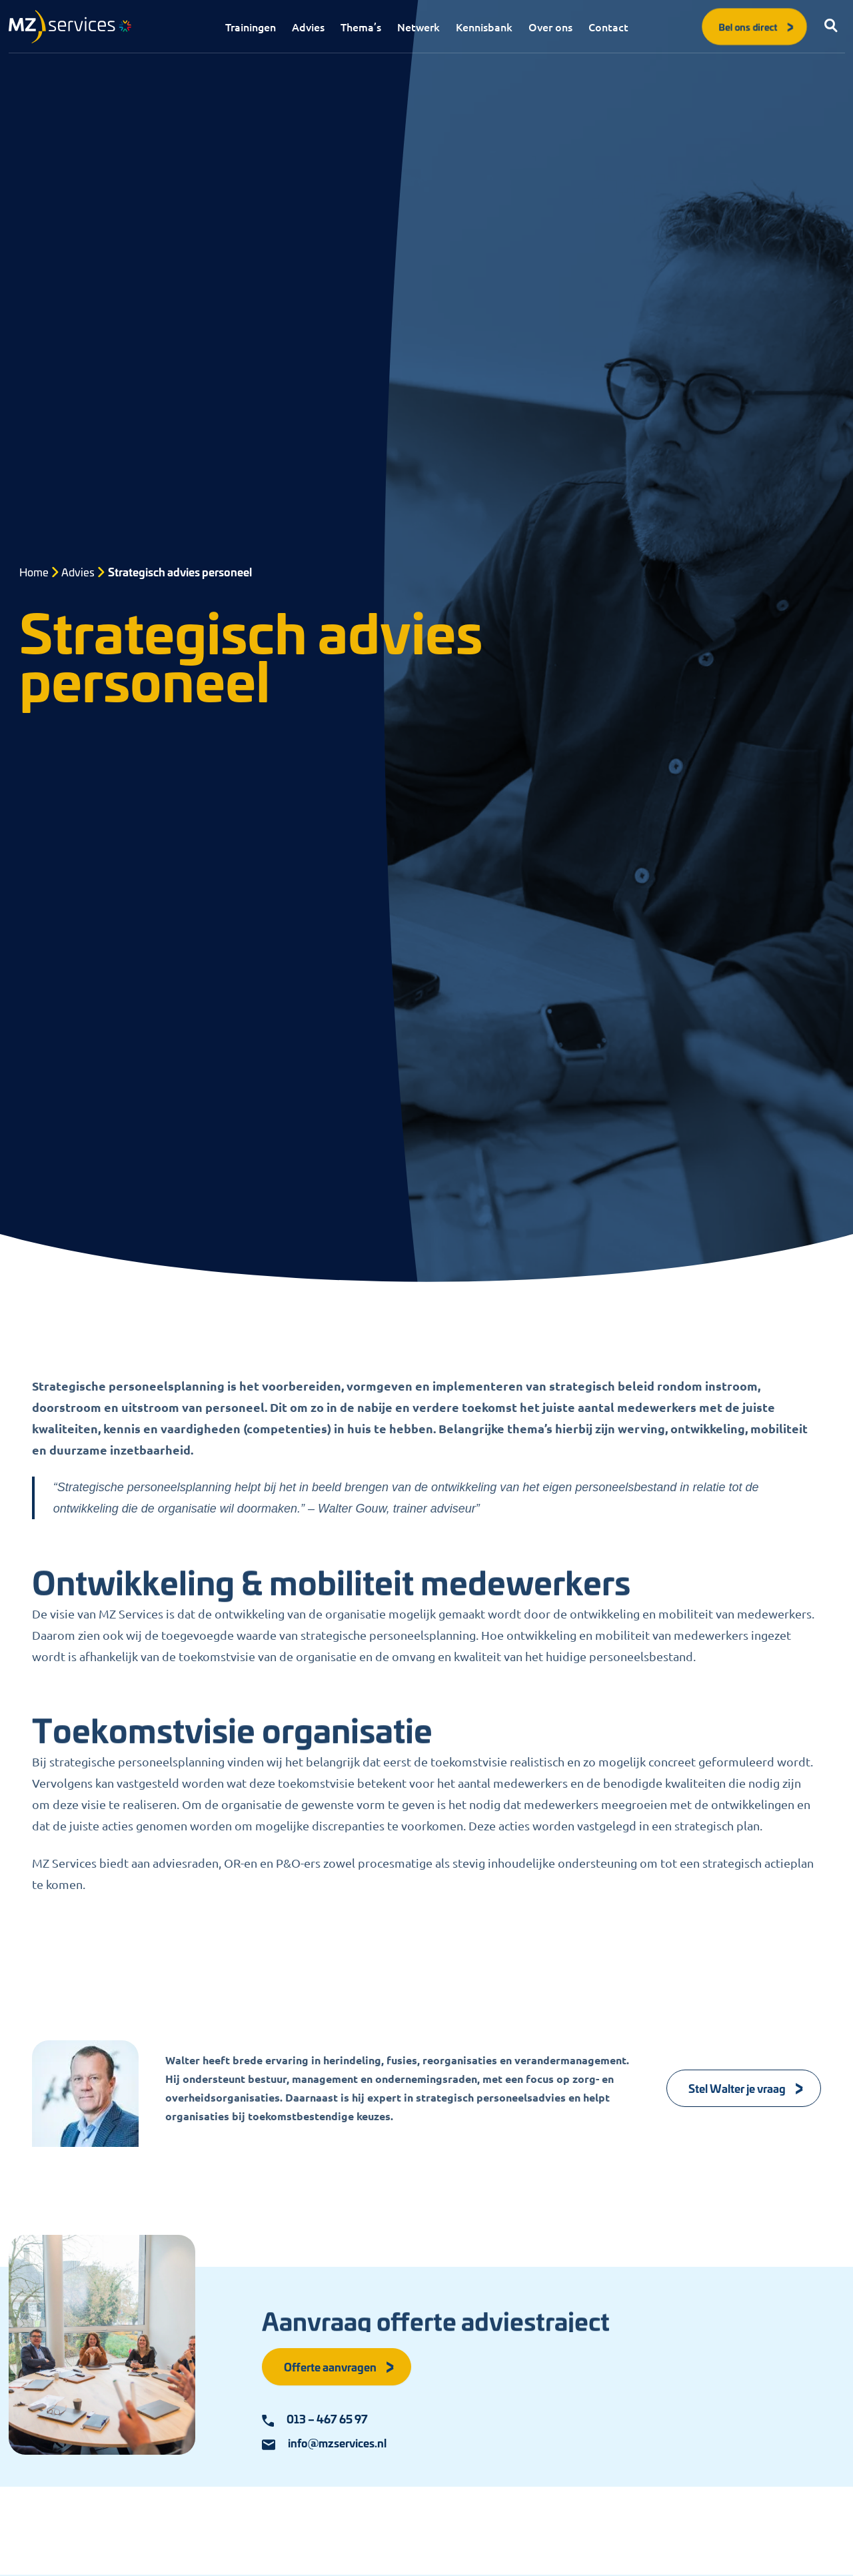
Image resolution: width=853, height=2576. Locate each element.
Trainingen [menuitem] (250, 26)
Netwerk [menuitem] (418, 26)
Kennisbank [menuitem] (484, 26)
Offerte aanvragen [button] (339, 2366)
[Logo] (70, 26)
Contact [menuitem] (608, 26)
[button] (831, 26)
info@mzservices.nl (324, 2443)
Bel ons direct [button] (757, 26)
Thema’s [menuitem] (361, 26)
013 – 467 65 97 (315, 2419)
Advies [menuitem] (308, 26)
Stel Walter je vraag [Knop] (746, 2088)
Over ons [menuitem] (550, 26)
